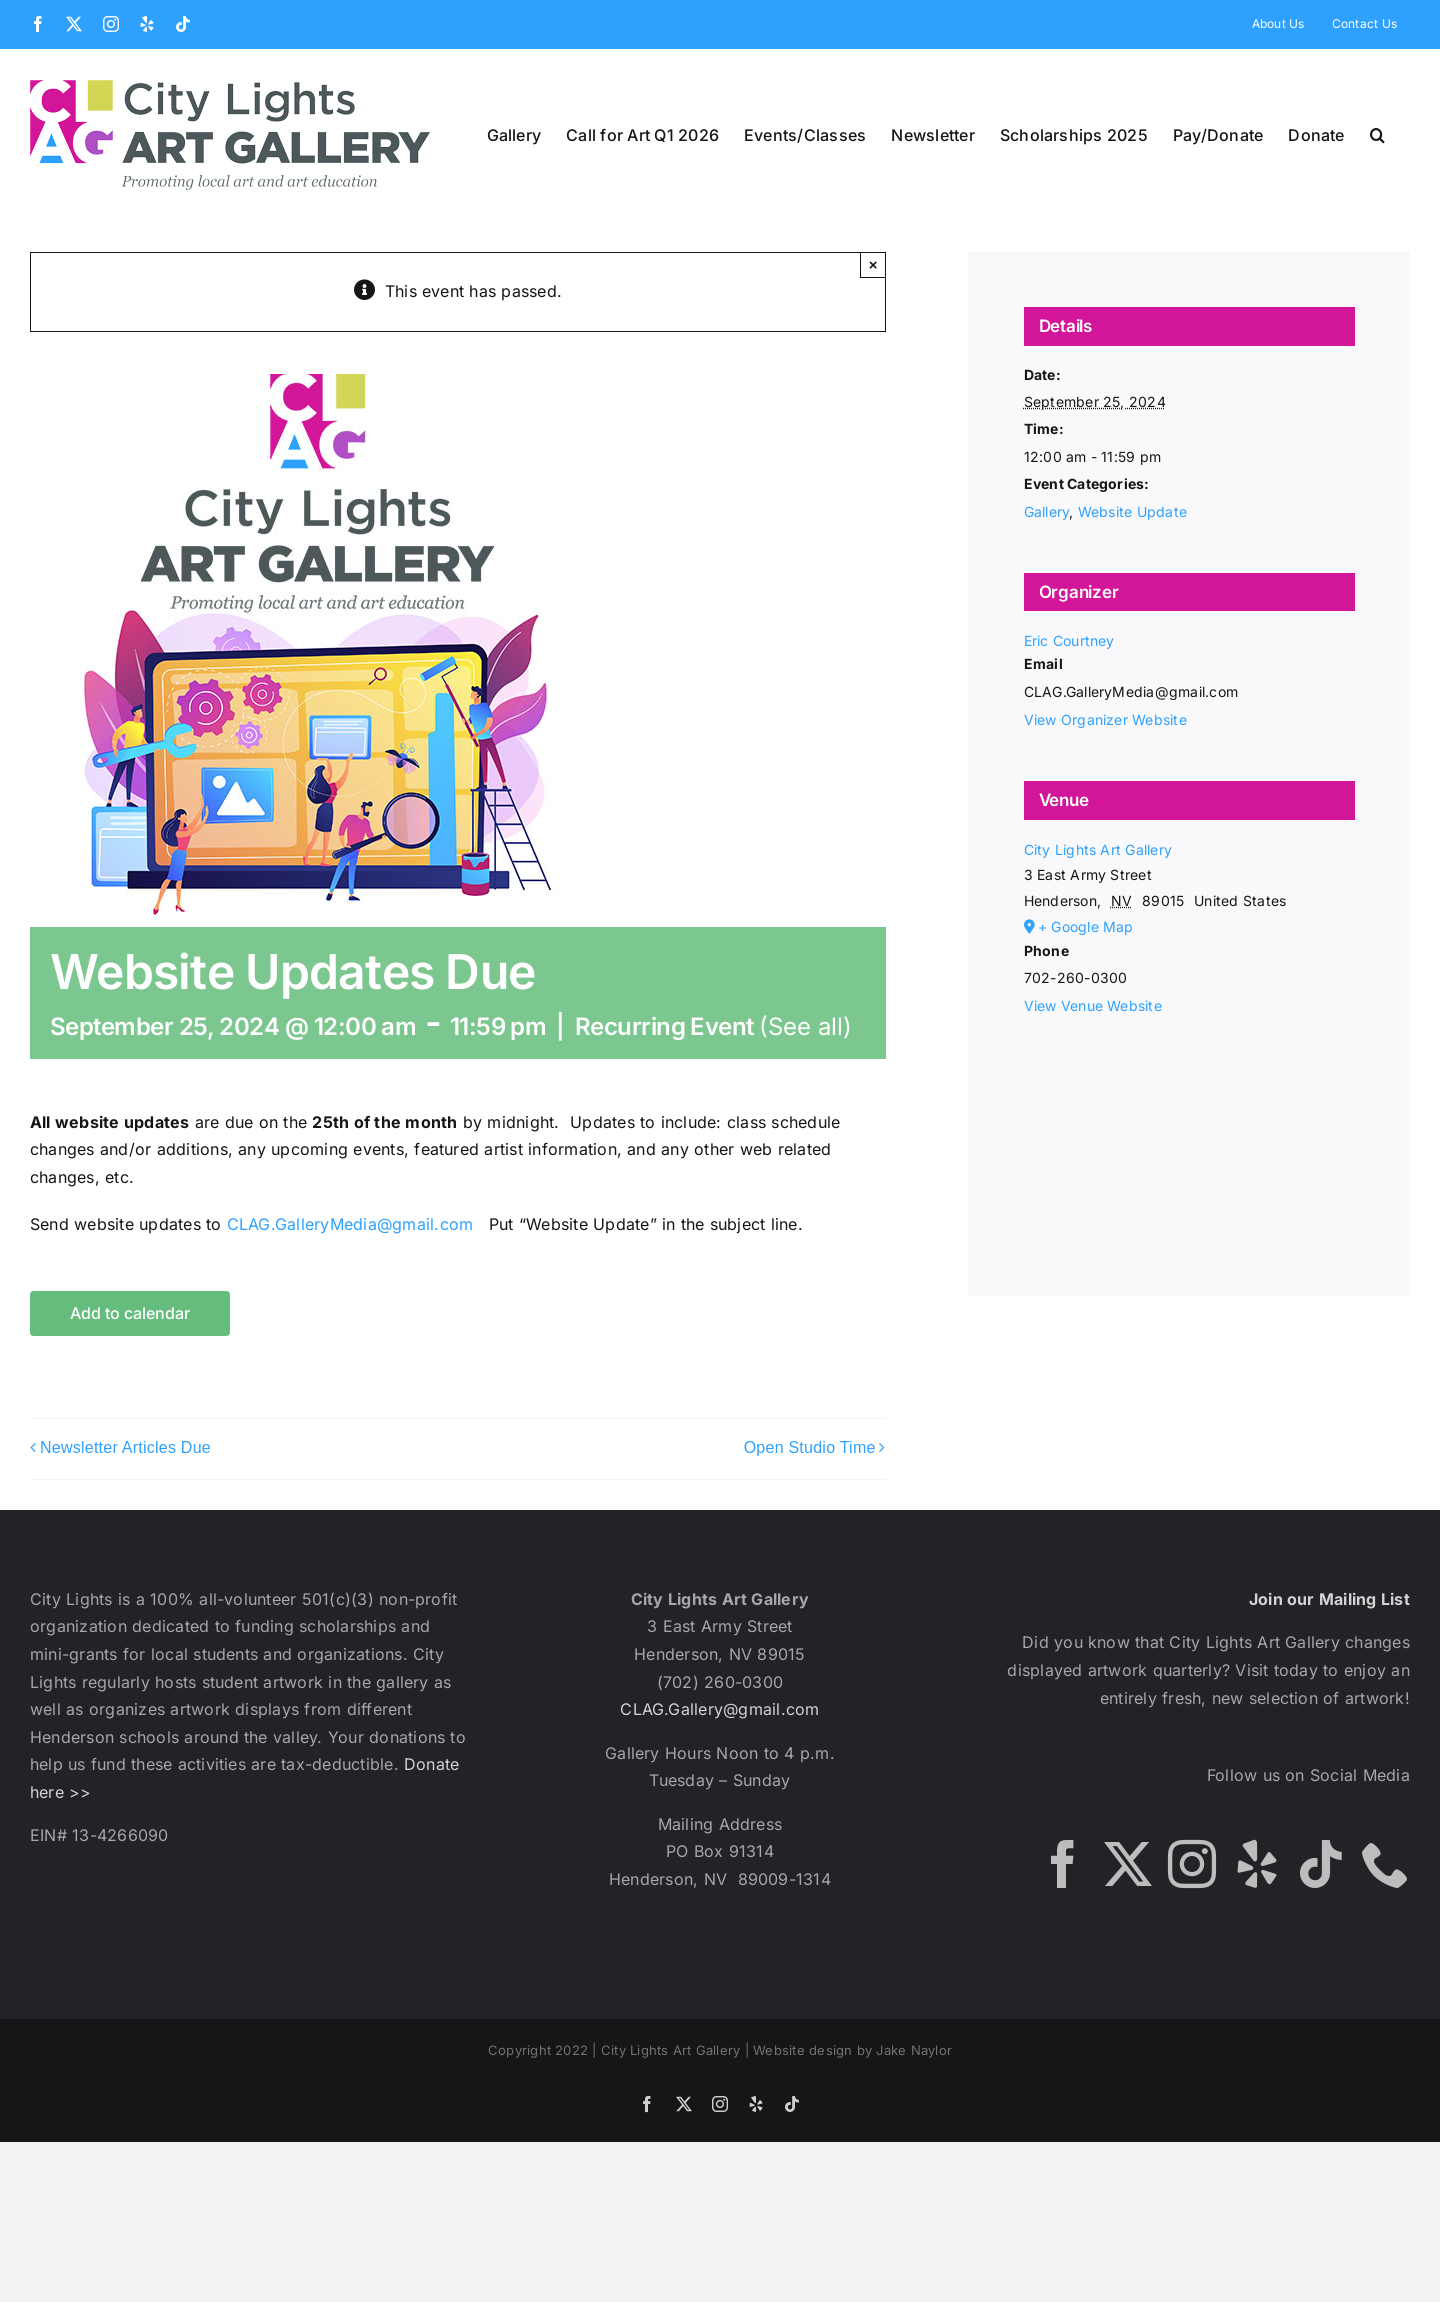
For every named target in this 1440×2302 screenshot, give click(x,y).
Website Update (1132, 511)
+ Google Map (1086, 926)
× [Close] (873, 264)
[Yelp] (1257, 1864)
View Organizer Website (1105, 719)
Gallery (1047, 511)
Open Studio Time (810, 1447)
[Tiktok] (1321, 1864)
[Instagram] (1192, 1864)
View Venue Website (1093, 1005)
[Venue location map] (1189, 1127)
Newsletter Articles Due (125, 1447)
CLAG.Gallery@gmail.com (719, 1709)
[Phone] (1386, 1864)
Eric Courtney (1069, 640)
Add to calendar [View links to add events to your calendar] (130, 1313)
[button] (1377, 135)
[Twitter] (1128, 1864)
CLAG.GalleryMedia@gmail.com (350, 1224)
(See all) (805, 1026)
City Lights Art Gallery (1098, 849)
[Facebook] (1063, 1864)
